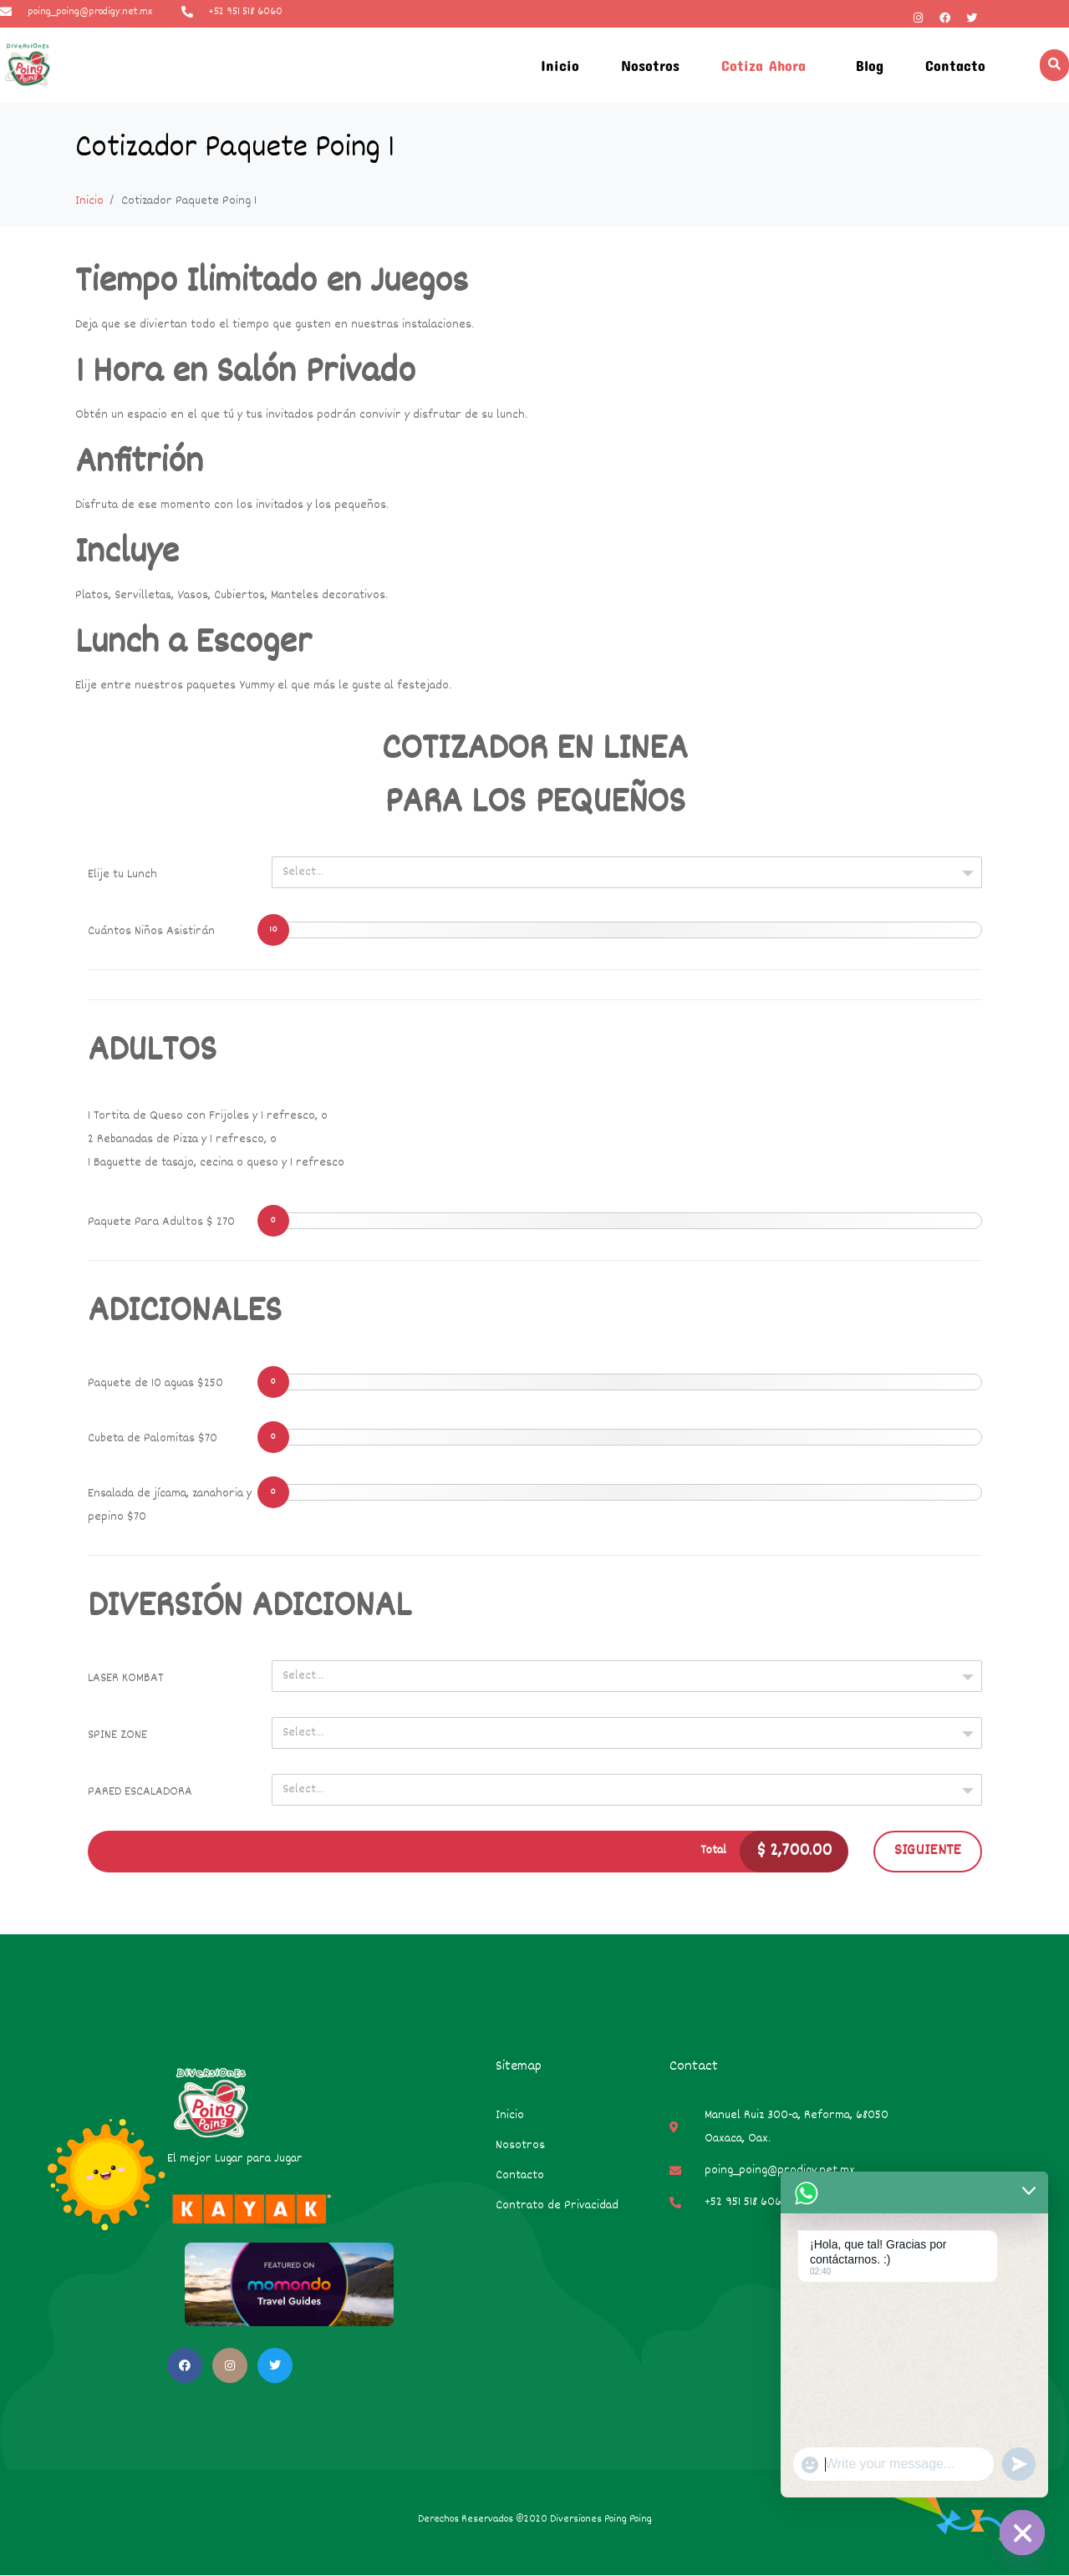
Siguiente (927, 1850)
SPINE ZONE (117, 1735)
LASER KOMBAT (126, 1678)
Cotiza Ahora (763, 65)
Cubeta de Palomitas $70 (152, 1438)
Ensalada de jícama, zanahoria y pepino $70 (170, 1505)
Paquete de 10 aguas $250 (155, 1383)
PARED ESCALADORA (140, 1791)
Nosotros (650, 65)
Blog (869, 65)
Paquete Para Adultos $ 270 (161, 1222)
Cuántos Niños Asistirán (151, 931)
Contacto (955, 65)
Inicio (560, 65)
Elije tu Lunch (122, 874)
